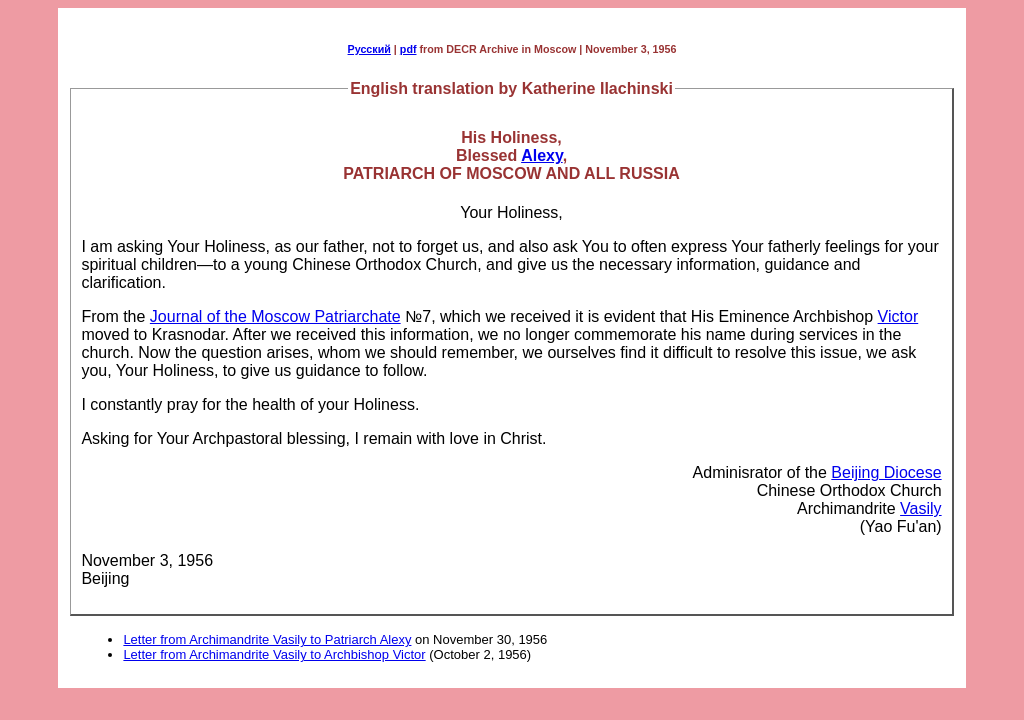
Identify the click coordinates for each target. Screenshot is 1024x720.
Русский (369, 49)
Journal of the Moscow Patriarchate (275, 316)
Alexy (542, 155)
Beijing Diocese (886, 472)
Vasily (921, 508)
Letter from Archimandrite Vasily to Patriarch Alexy (267, 639)
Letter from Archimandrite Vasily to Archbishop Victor (274, 654)
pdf (408, 49)
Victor (898, 316)
